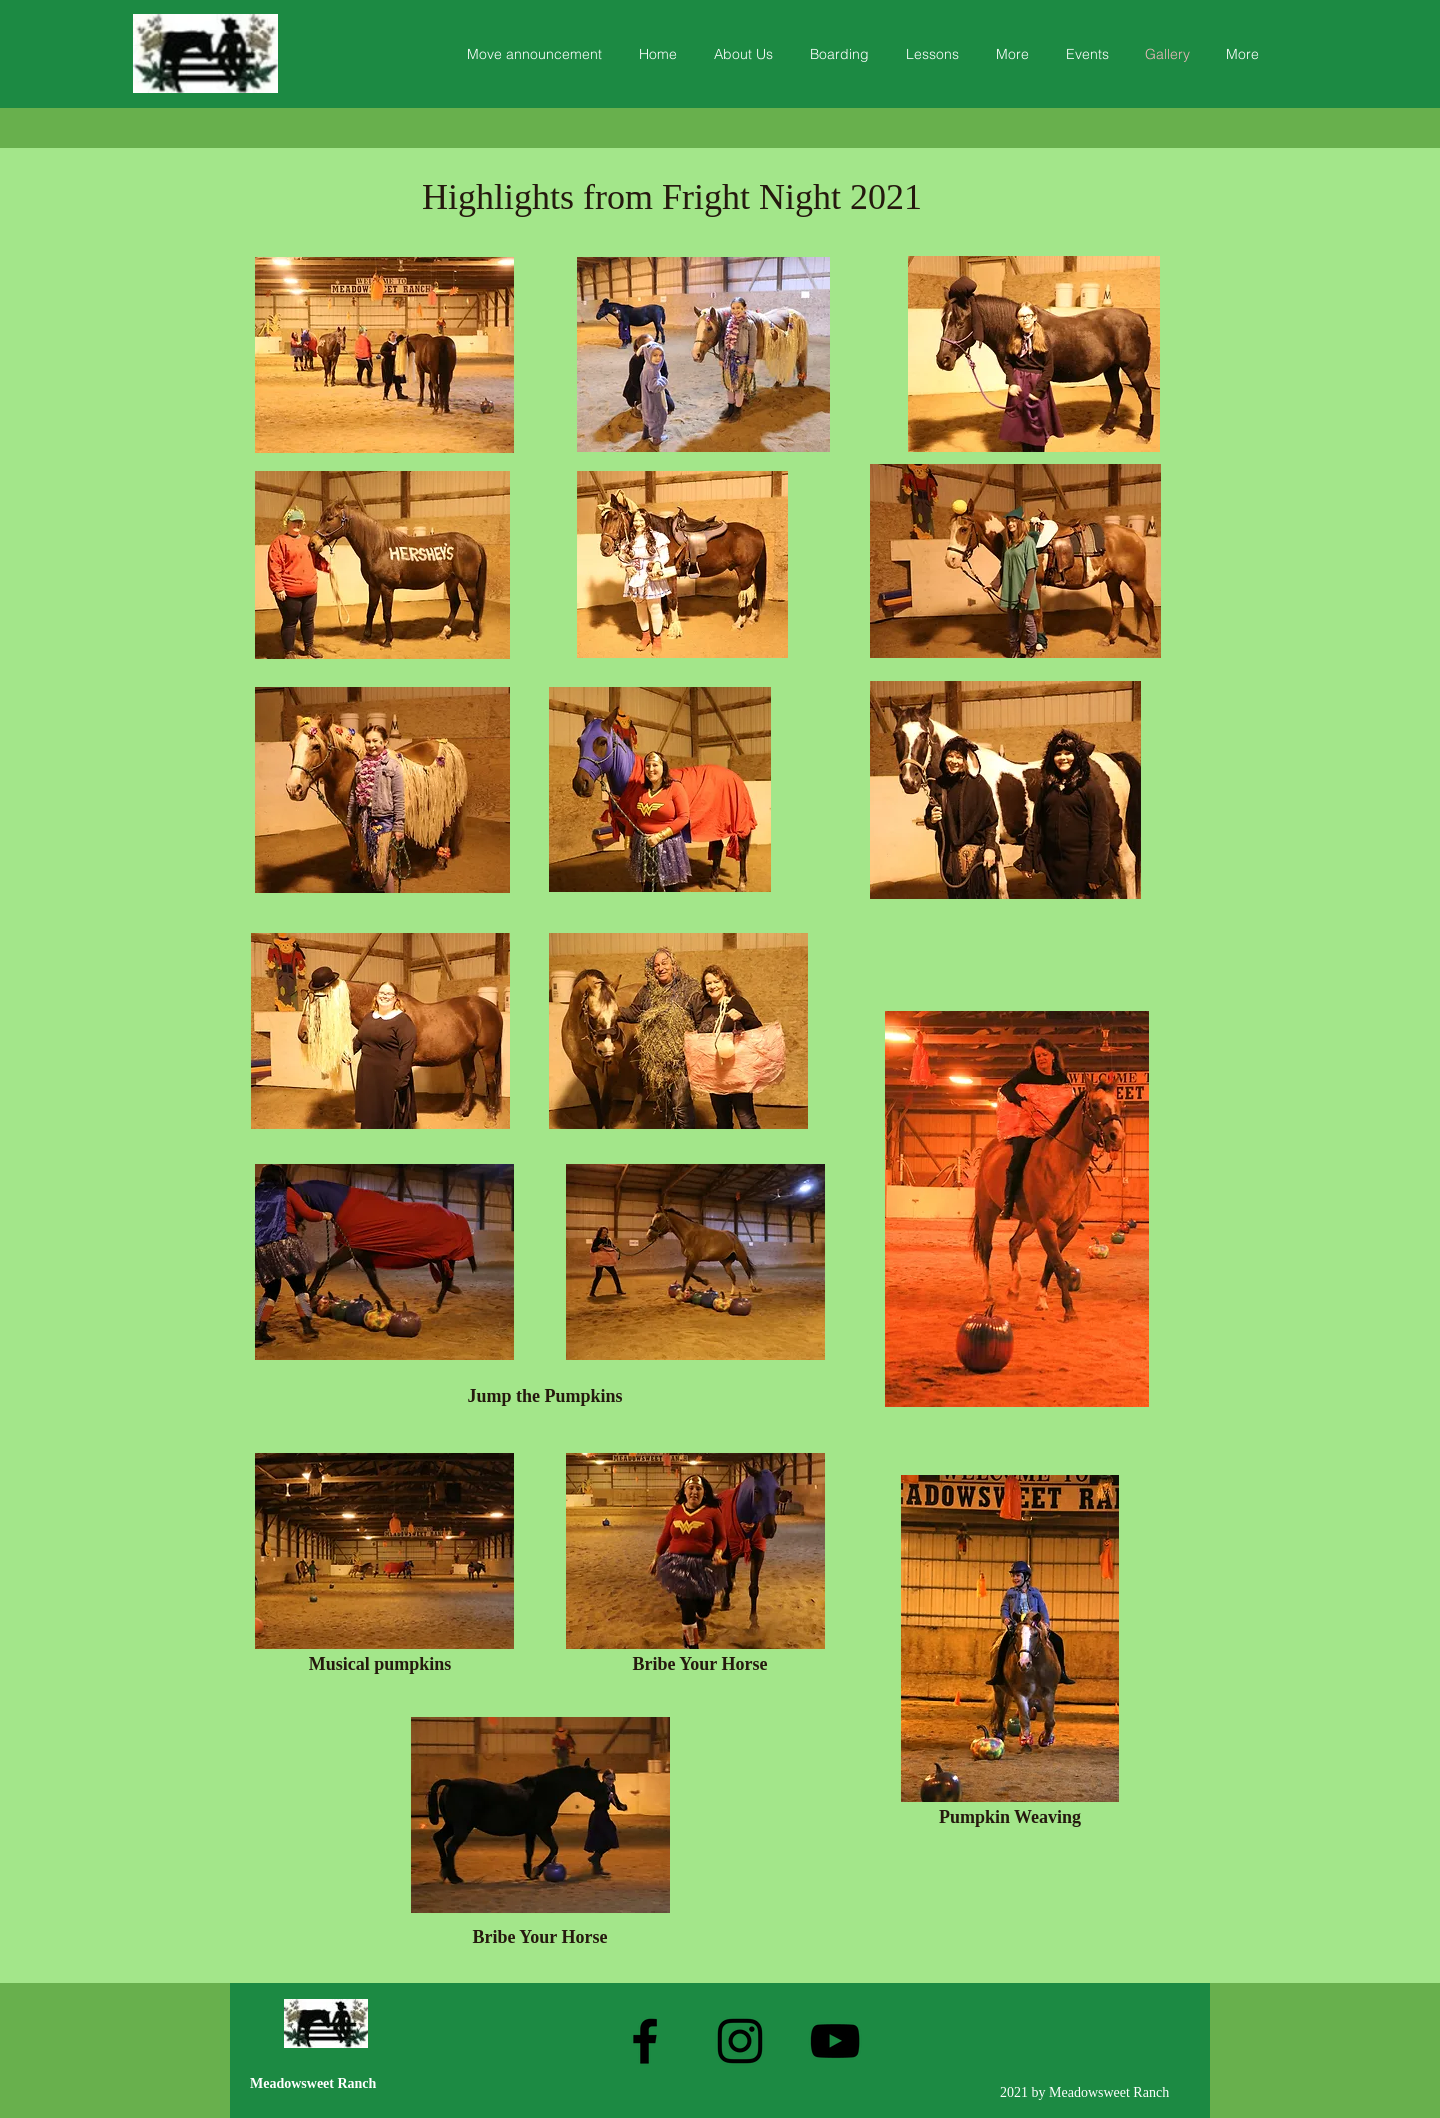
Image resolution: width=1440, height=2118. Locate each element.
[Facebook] (645, 2041)
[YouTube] (835, 2041)
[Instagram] (740, 2041)
